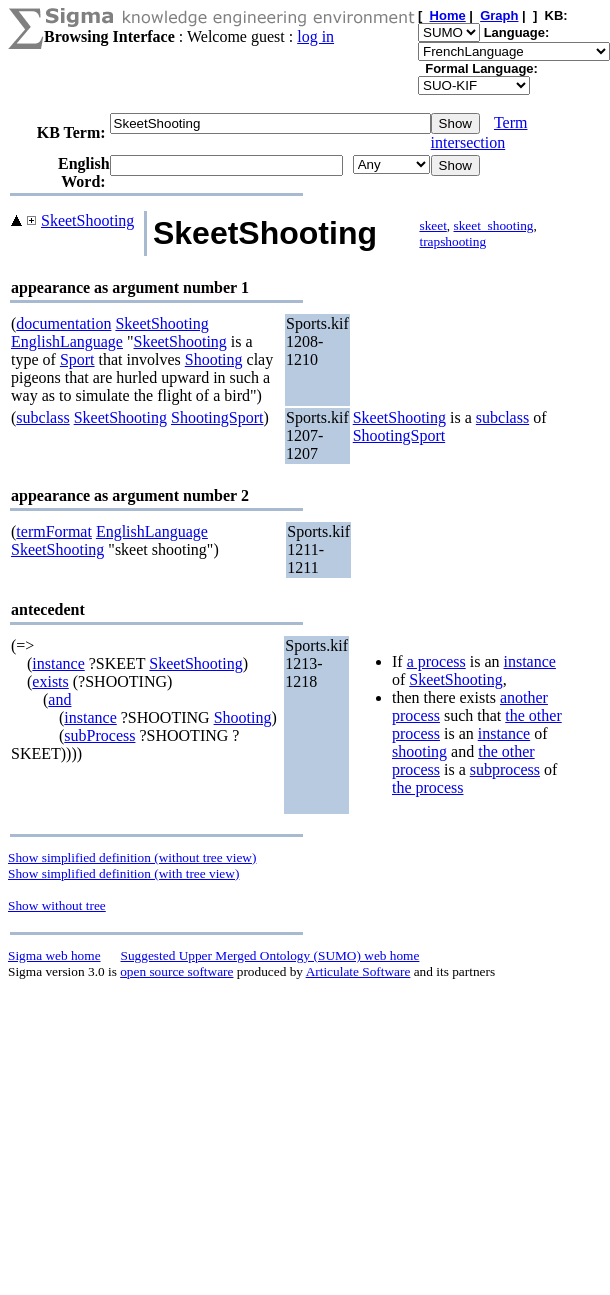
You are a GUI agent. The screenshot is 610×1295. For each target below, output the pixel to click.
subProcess (99, 735)
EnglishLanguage (67, 341)
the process (428, 787)
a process (436, 661)
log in (315, 36)
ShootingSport (217, 417)
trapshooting (452, 241)
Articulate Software (358, 971)
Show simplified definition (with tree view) (123, 873)
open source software (176, 971)
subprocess (505, 769)
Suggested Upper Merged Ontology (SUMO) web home (270, 955)
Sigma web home (54, 955)
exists (50, 681)
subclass (42, 417)
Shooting (214, 359)
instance (58, 663)
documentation (63, 323)
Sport (77, 359)
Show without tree (57, 905)
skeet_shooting (494, 225)
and (59, 699)
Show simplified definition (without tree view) (132, 857)
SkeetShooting (87, 220)
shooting (419, 751)
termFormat (54, 531)
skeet (432, 225)
